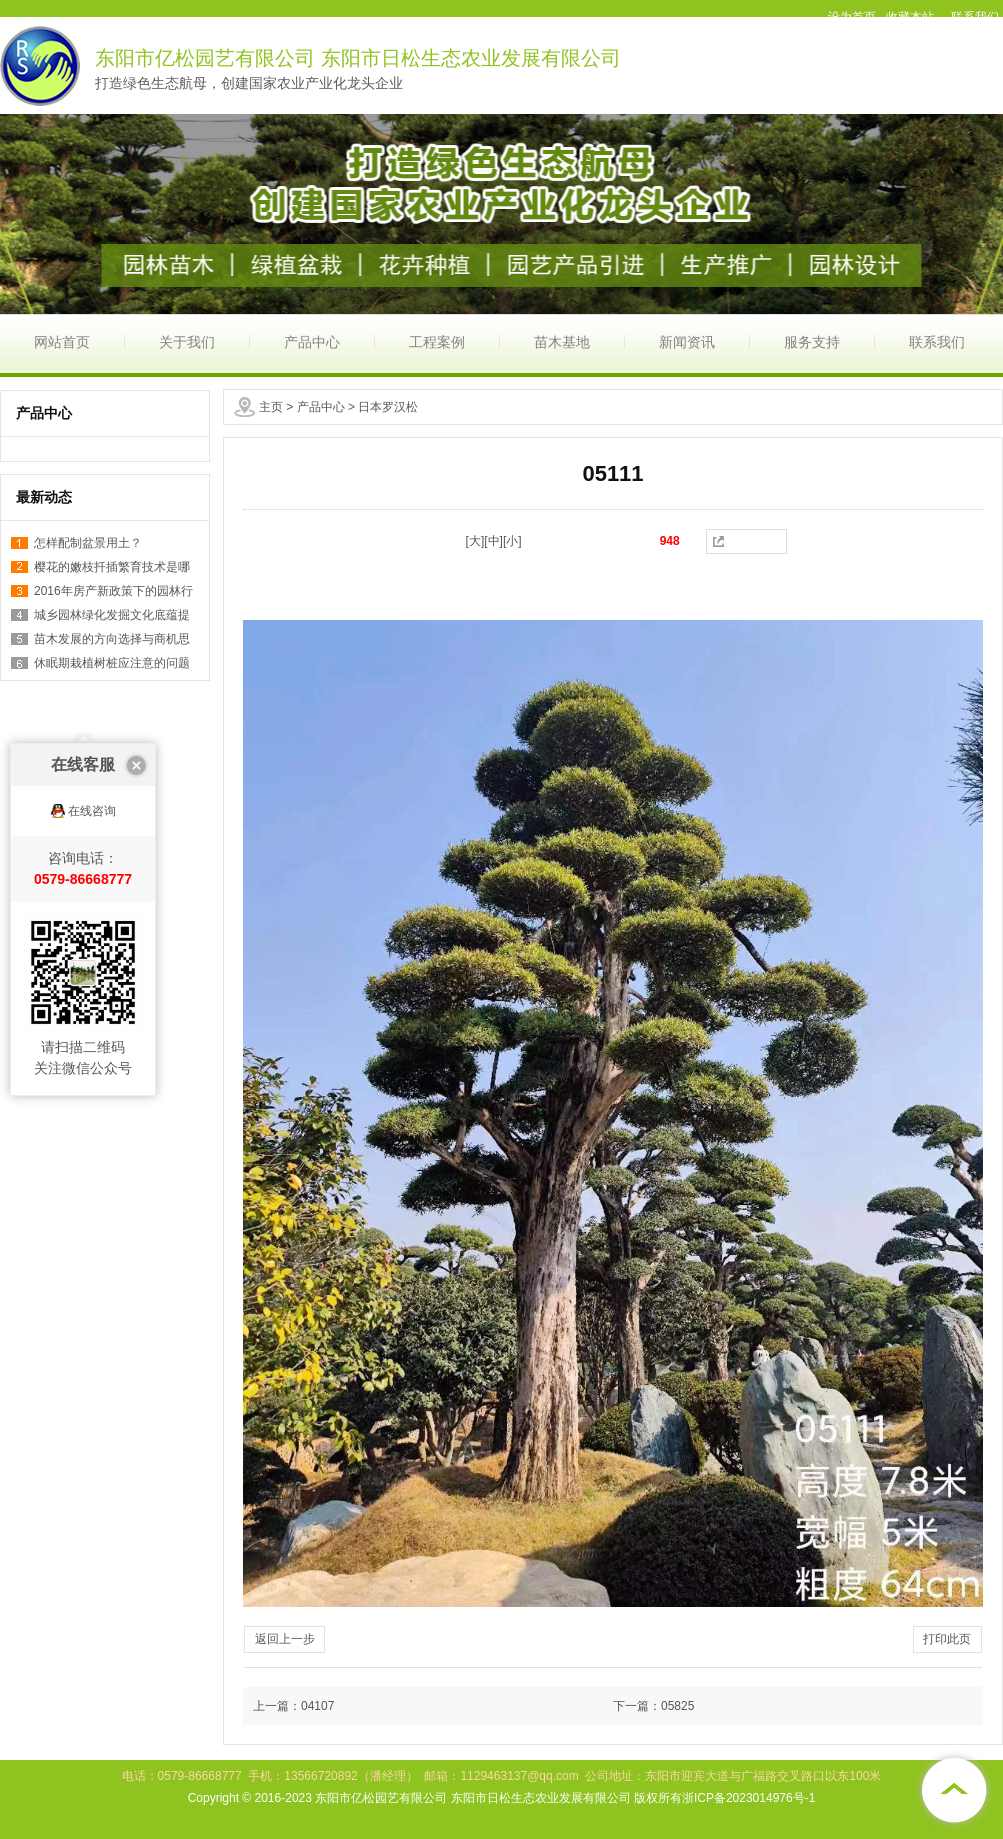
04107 (317, 1706)
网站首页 (62, 342)
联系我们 (937, 342)
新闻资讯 (687, 342)
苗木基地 (562, 342)
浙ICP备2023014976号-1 (748, 1798)
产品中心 (312, 342)
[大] (475, 541)
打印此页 (947, 1639)
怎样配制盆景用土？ (88, 543)
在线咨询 (92, 734)
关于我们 (187, 342)
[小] (512, 541)
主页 (271, 407)
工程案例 (437, 342)
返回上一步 (285, 1639)
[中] (493, 541)
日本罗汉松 (388, 407)
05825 (677, 1706)
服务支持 (812, 342)
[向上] (953, 1789)
